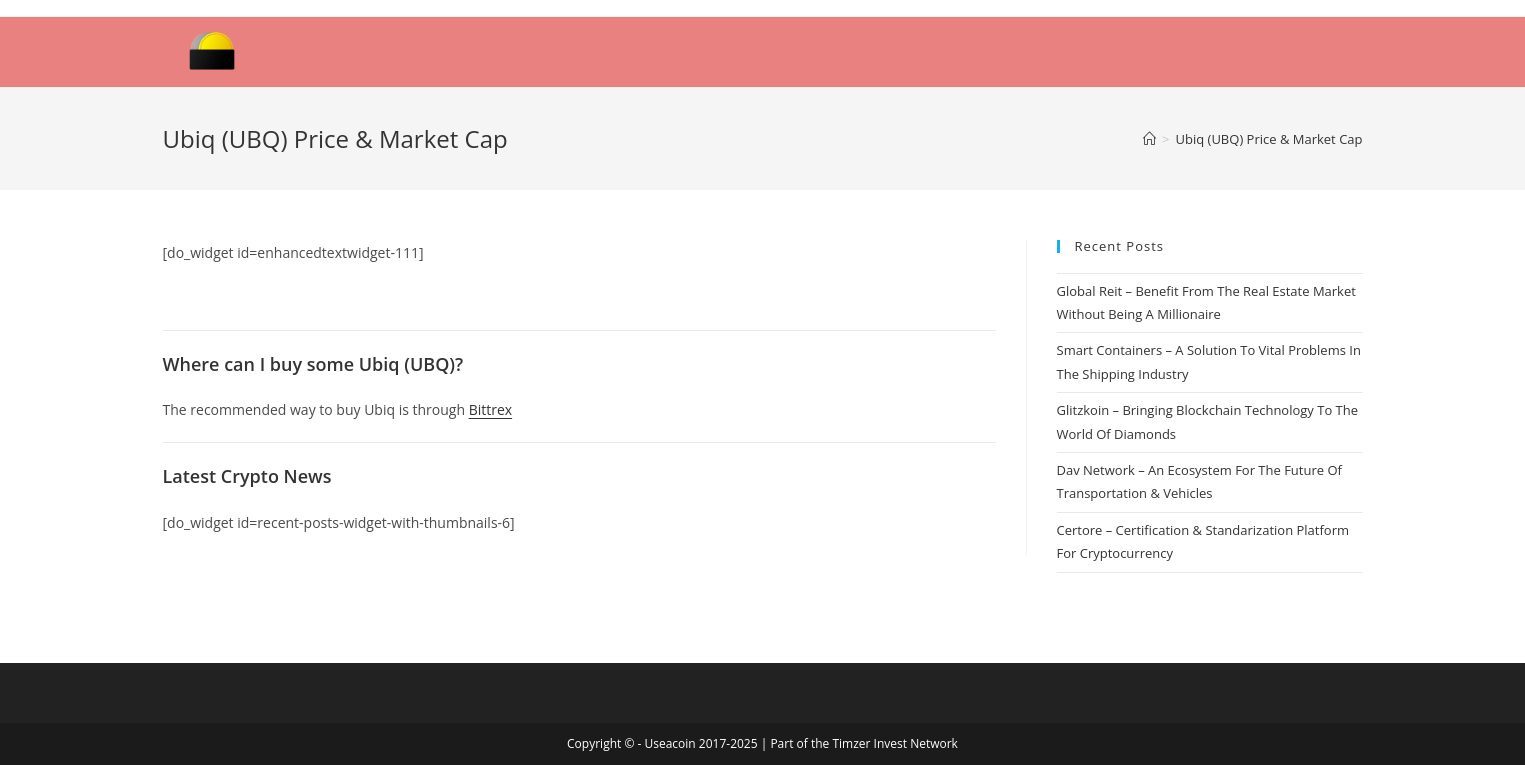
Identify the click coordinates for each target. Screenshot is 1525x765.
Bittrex (490, 409)
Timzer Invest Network (894, 743)
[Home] (1149, 139)
